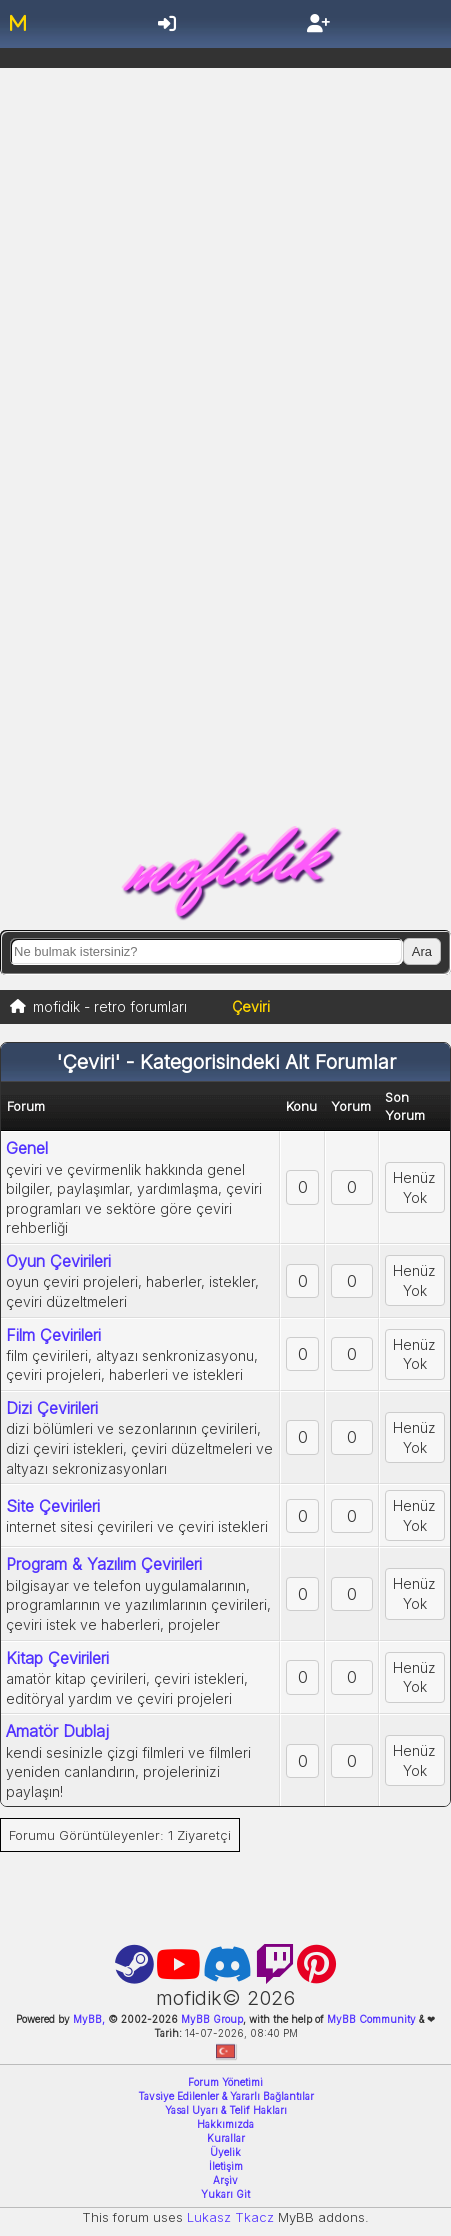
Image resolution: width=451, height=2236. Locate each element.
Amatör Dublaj (57, 1731)
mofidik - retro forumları (110, 1006)
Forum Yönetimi (225, 2082)
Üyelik (225, 2152)
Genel (27, 1148)
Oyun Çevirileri (58, 1261)
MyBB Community (371, 2019)
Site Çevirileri (53, 1506)
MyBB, (89, 2019)
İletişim (226, 2166)
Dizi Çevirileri (52, 1408)
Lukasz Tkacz (230, 2217)
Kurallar (226, 2138)
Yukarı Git (225, 2194)
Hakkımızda (225, 2124)
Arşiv (225, 2180)
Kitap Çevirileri (57, 1658)
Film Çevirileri (53, 1335)
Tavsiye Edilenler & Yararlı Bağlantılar (226, 2096)
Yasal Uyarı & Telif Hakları (226, 2110)
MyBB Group (210, 2019)
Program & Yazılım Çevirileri (104, 1564)
